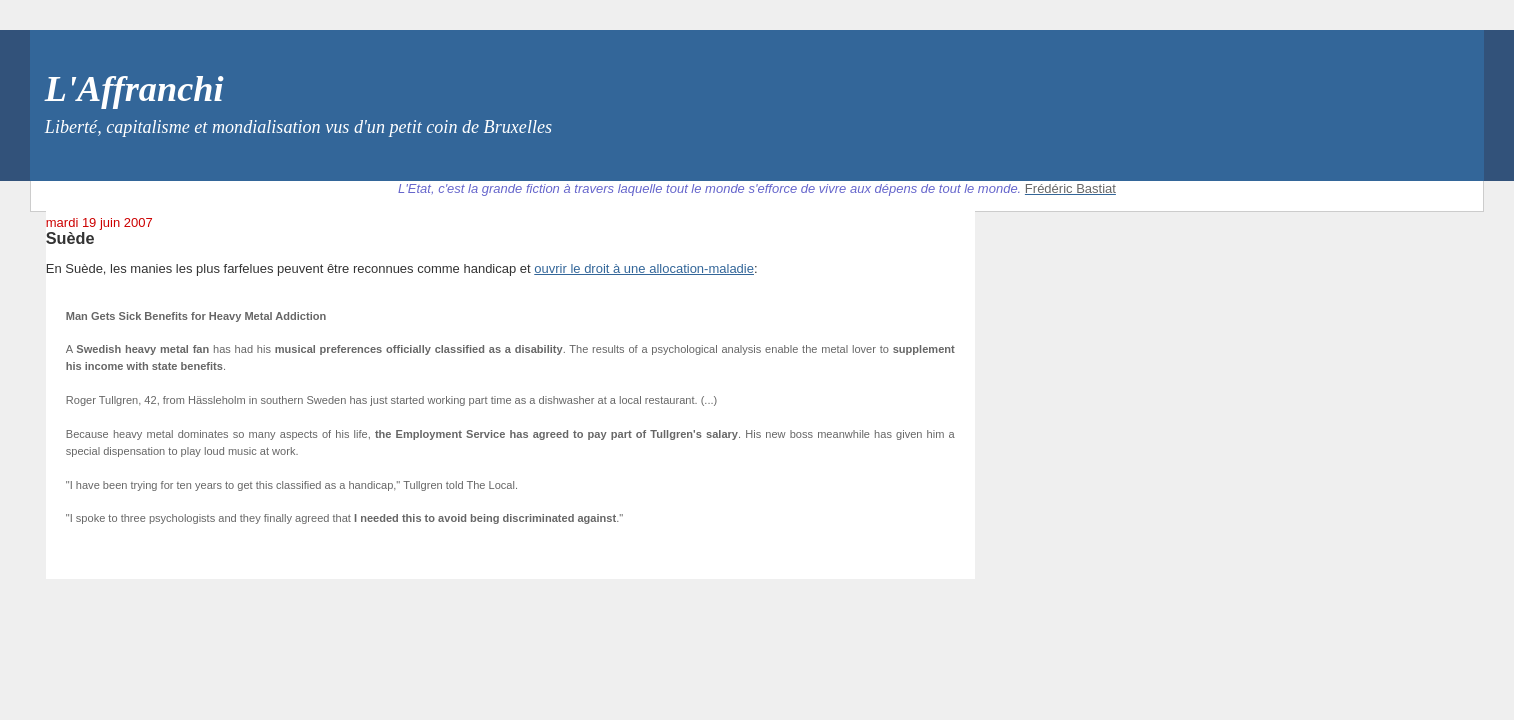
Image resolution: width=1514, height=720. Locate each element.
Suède (70, 238)
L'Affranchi (134, 89)
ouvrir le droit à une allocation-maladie (644, 268)
